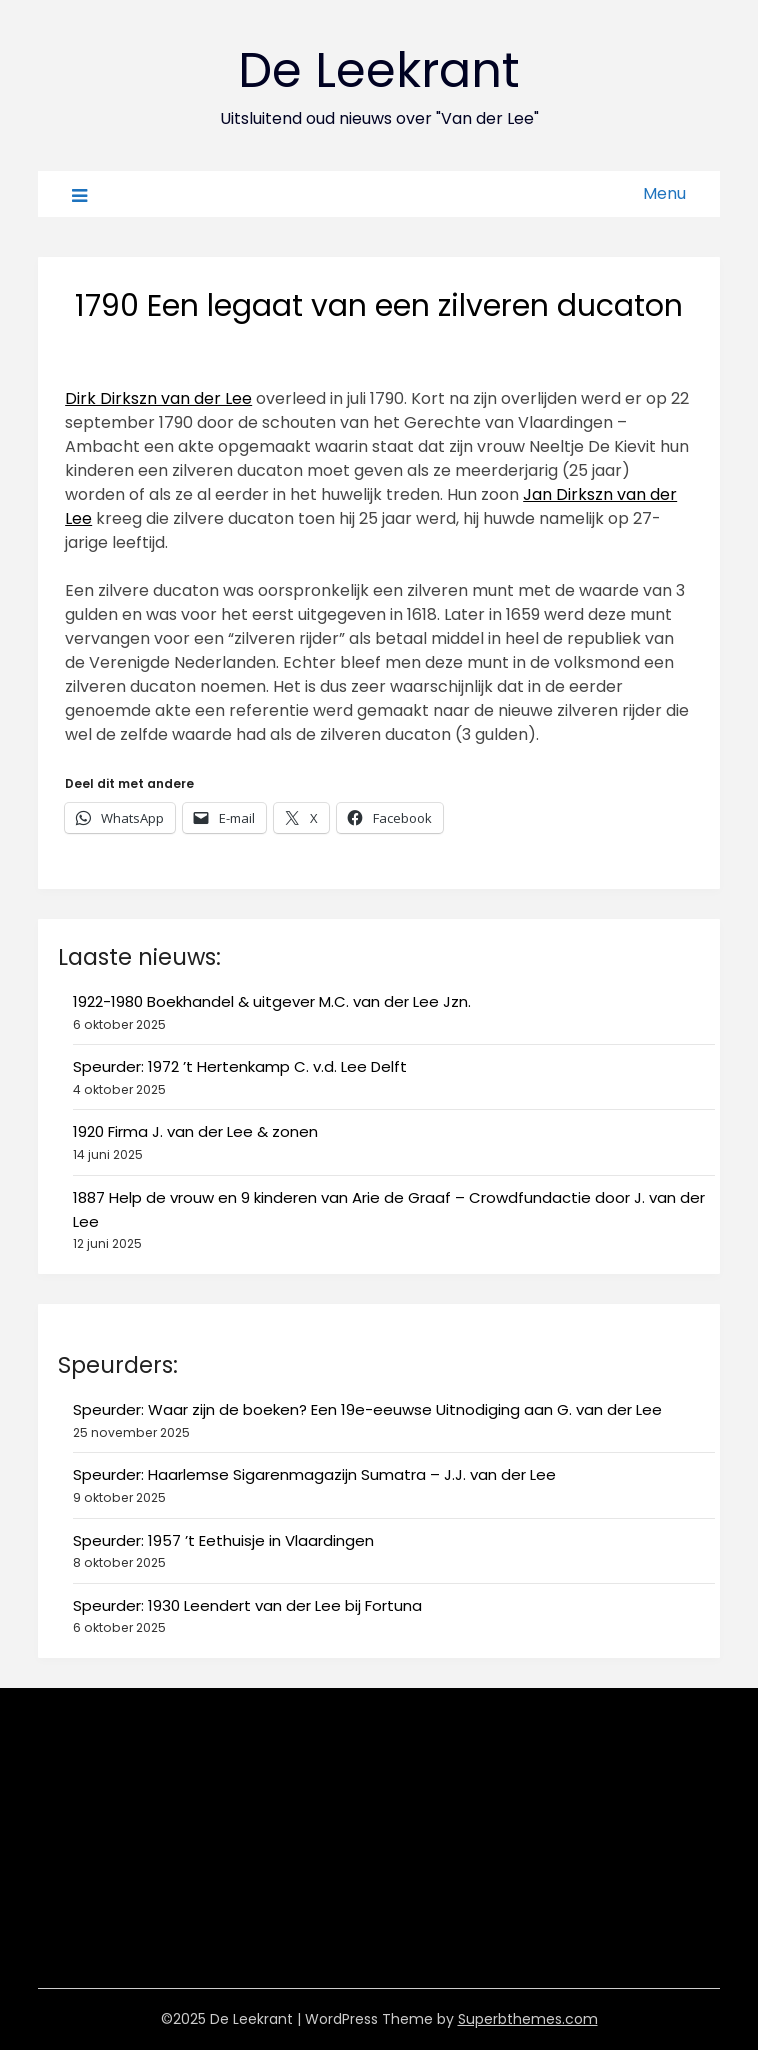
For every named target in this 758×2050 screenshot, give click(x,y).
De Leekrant (379, 70)
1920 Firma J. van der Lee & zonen (195, 1131)
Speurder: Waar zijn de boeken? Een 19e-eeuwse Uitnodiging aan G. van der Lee (367, 1409)
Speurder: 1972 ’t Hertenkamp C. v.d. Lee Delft (240, 1066)
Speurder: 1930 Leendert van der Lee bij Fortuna (247, 1605)
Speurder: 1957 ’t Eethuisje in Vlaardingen (223, 1540)
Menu (664, 193)
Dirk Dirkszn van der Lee (158, 398)
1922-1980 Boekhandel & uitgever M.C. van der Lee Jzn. (272, 1001)
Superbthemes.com (528, 2019)
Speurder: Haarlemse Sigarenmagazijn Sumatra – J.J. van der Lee (314, 1474)
